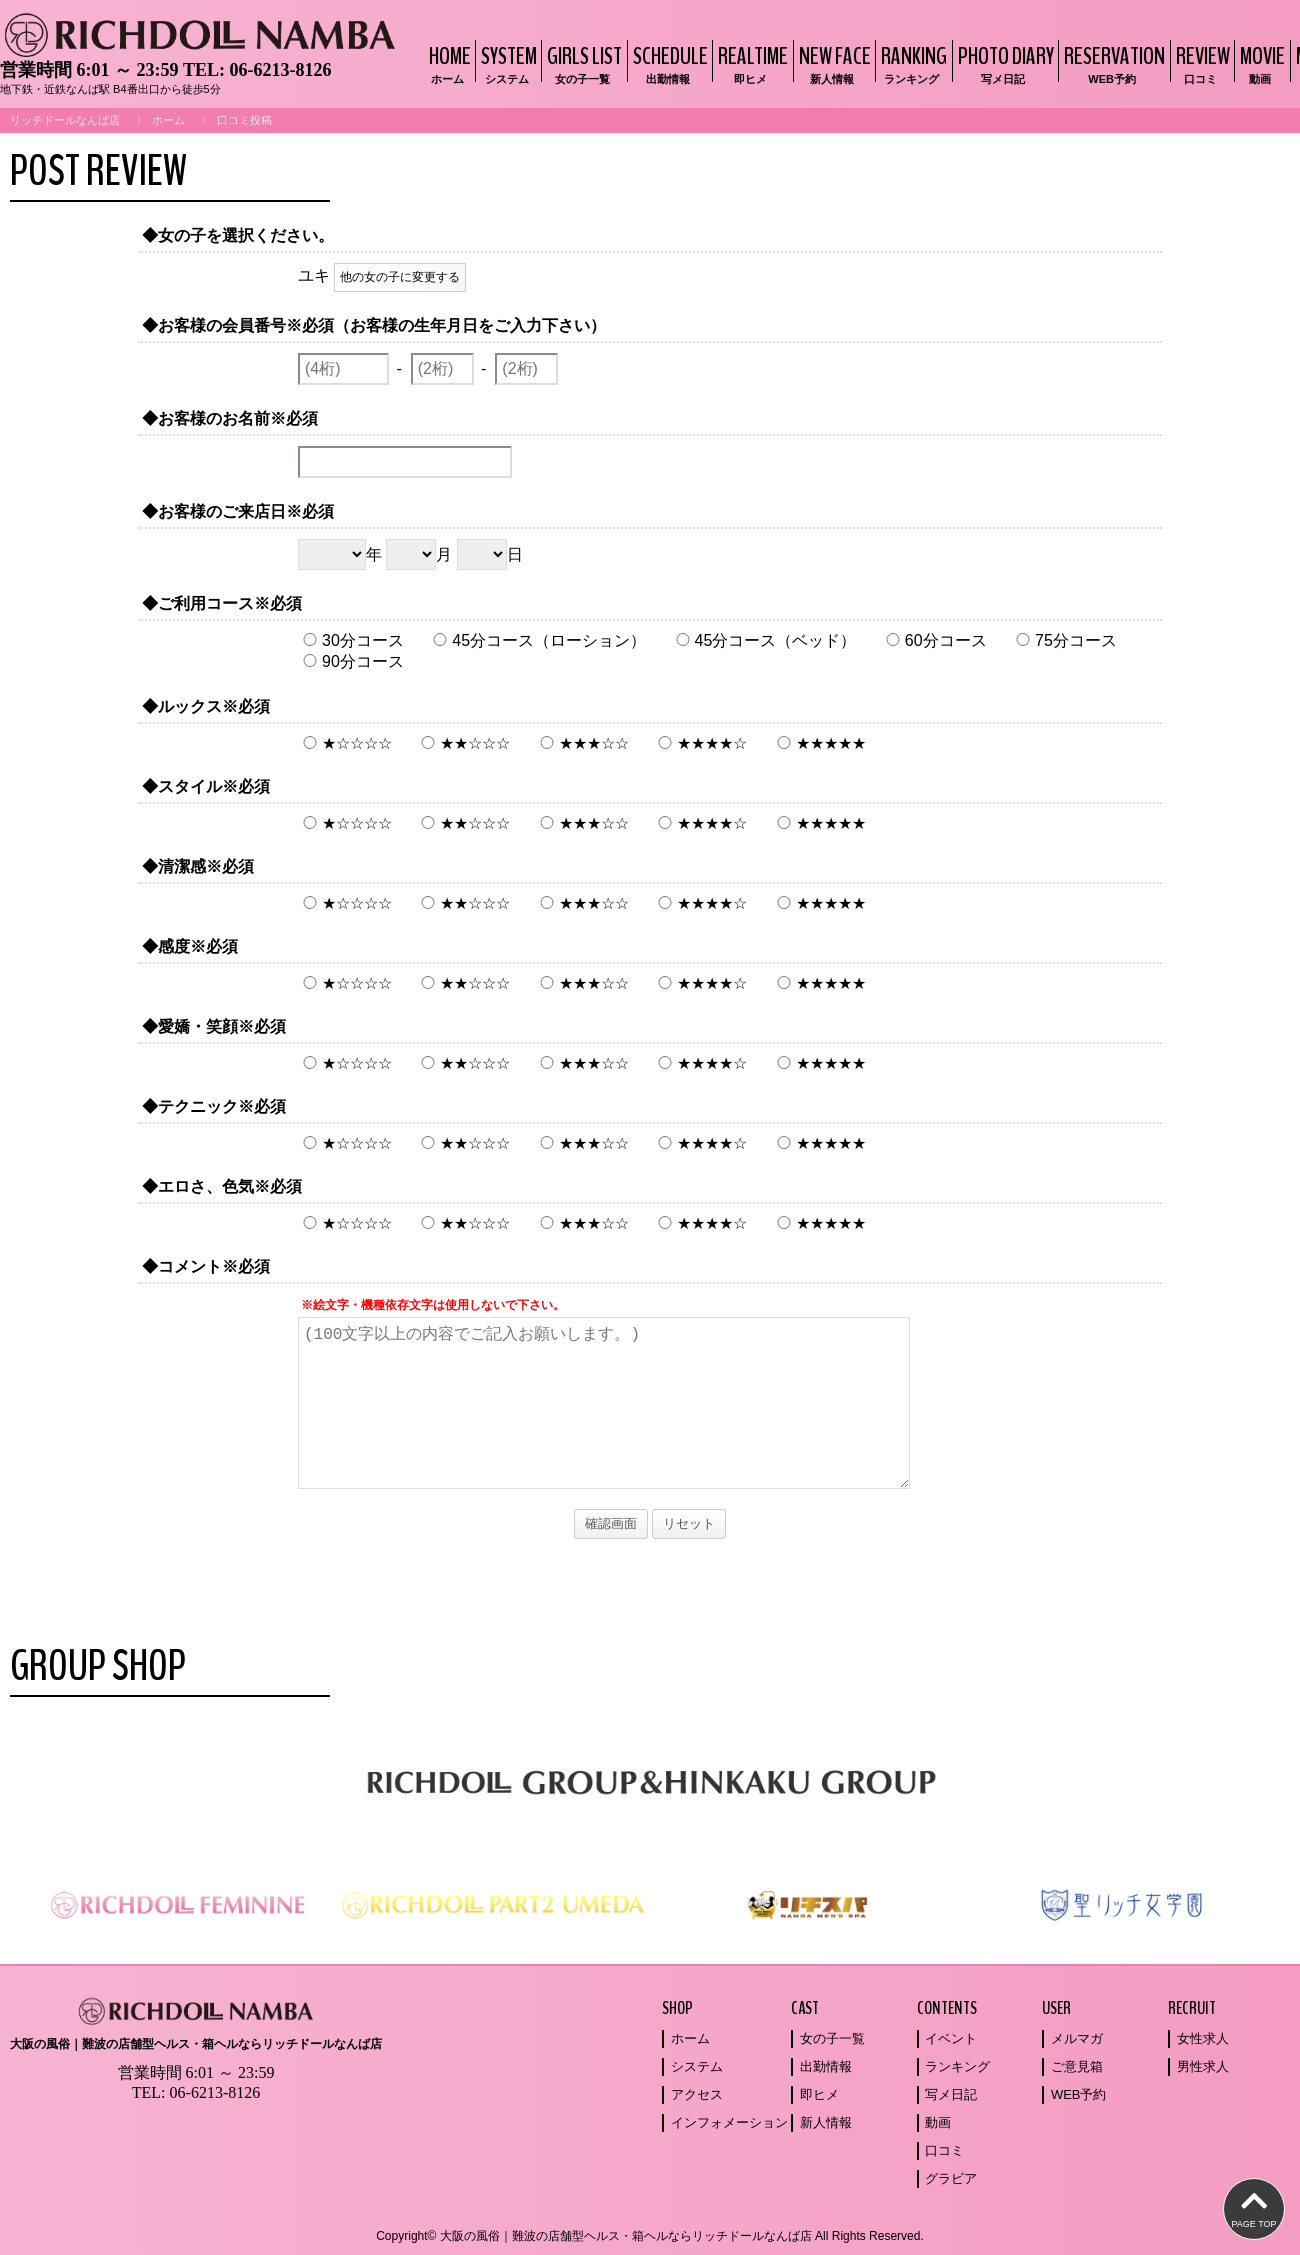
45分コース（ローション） (537, 640)
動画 (938, 2122)
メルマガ (1077, 2038)
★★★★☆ (700, 743)
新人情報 (826, 2122)
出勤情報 (826, 2066)
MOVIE (1260, 63)
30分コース (351, 640)
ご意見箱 (1077, 2066)
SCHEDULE (668, 63)
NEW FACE (832, 63)
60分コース (934, 640)
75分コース (1064, 640)
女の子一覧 (832, 2038)
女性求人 (1203, 2038)
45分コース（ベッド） (764, 640)
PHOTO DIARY (1003, 63)
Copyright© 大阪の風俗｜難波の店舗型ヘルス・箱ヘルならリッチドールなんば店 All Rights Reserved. (650, 2236)
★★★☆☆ (582, 743)
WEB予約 (1079, 2094)
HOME (447, 63)
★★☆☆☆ (463, 743)
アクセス (697, 2094)
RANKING (911, 63)
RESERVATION (1112, 63)
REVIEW (1200, 63)
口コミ (944, 2150)
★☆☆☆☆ (345, 743)
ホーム (168, 120)
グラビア (951, 2178)
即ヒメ (819, 2094)
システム (697, 2066)
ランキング (957, 2066)
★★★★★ (819, 743)
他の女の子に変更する (400, 277)
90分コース (351, 661)
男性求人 (1203, 2066)
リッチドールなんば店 (65, 120)
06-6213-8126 (280, 70)
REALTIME (750, 63)
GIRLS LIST (582, 63)
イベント (951, 2038)
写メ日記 (951, 2094)
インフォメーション (729, 2122)
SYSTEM (506, 63)
